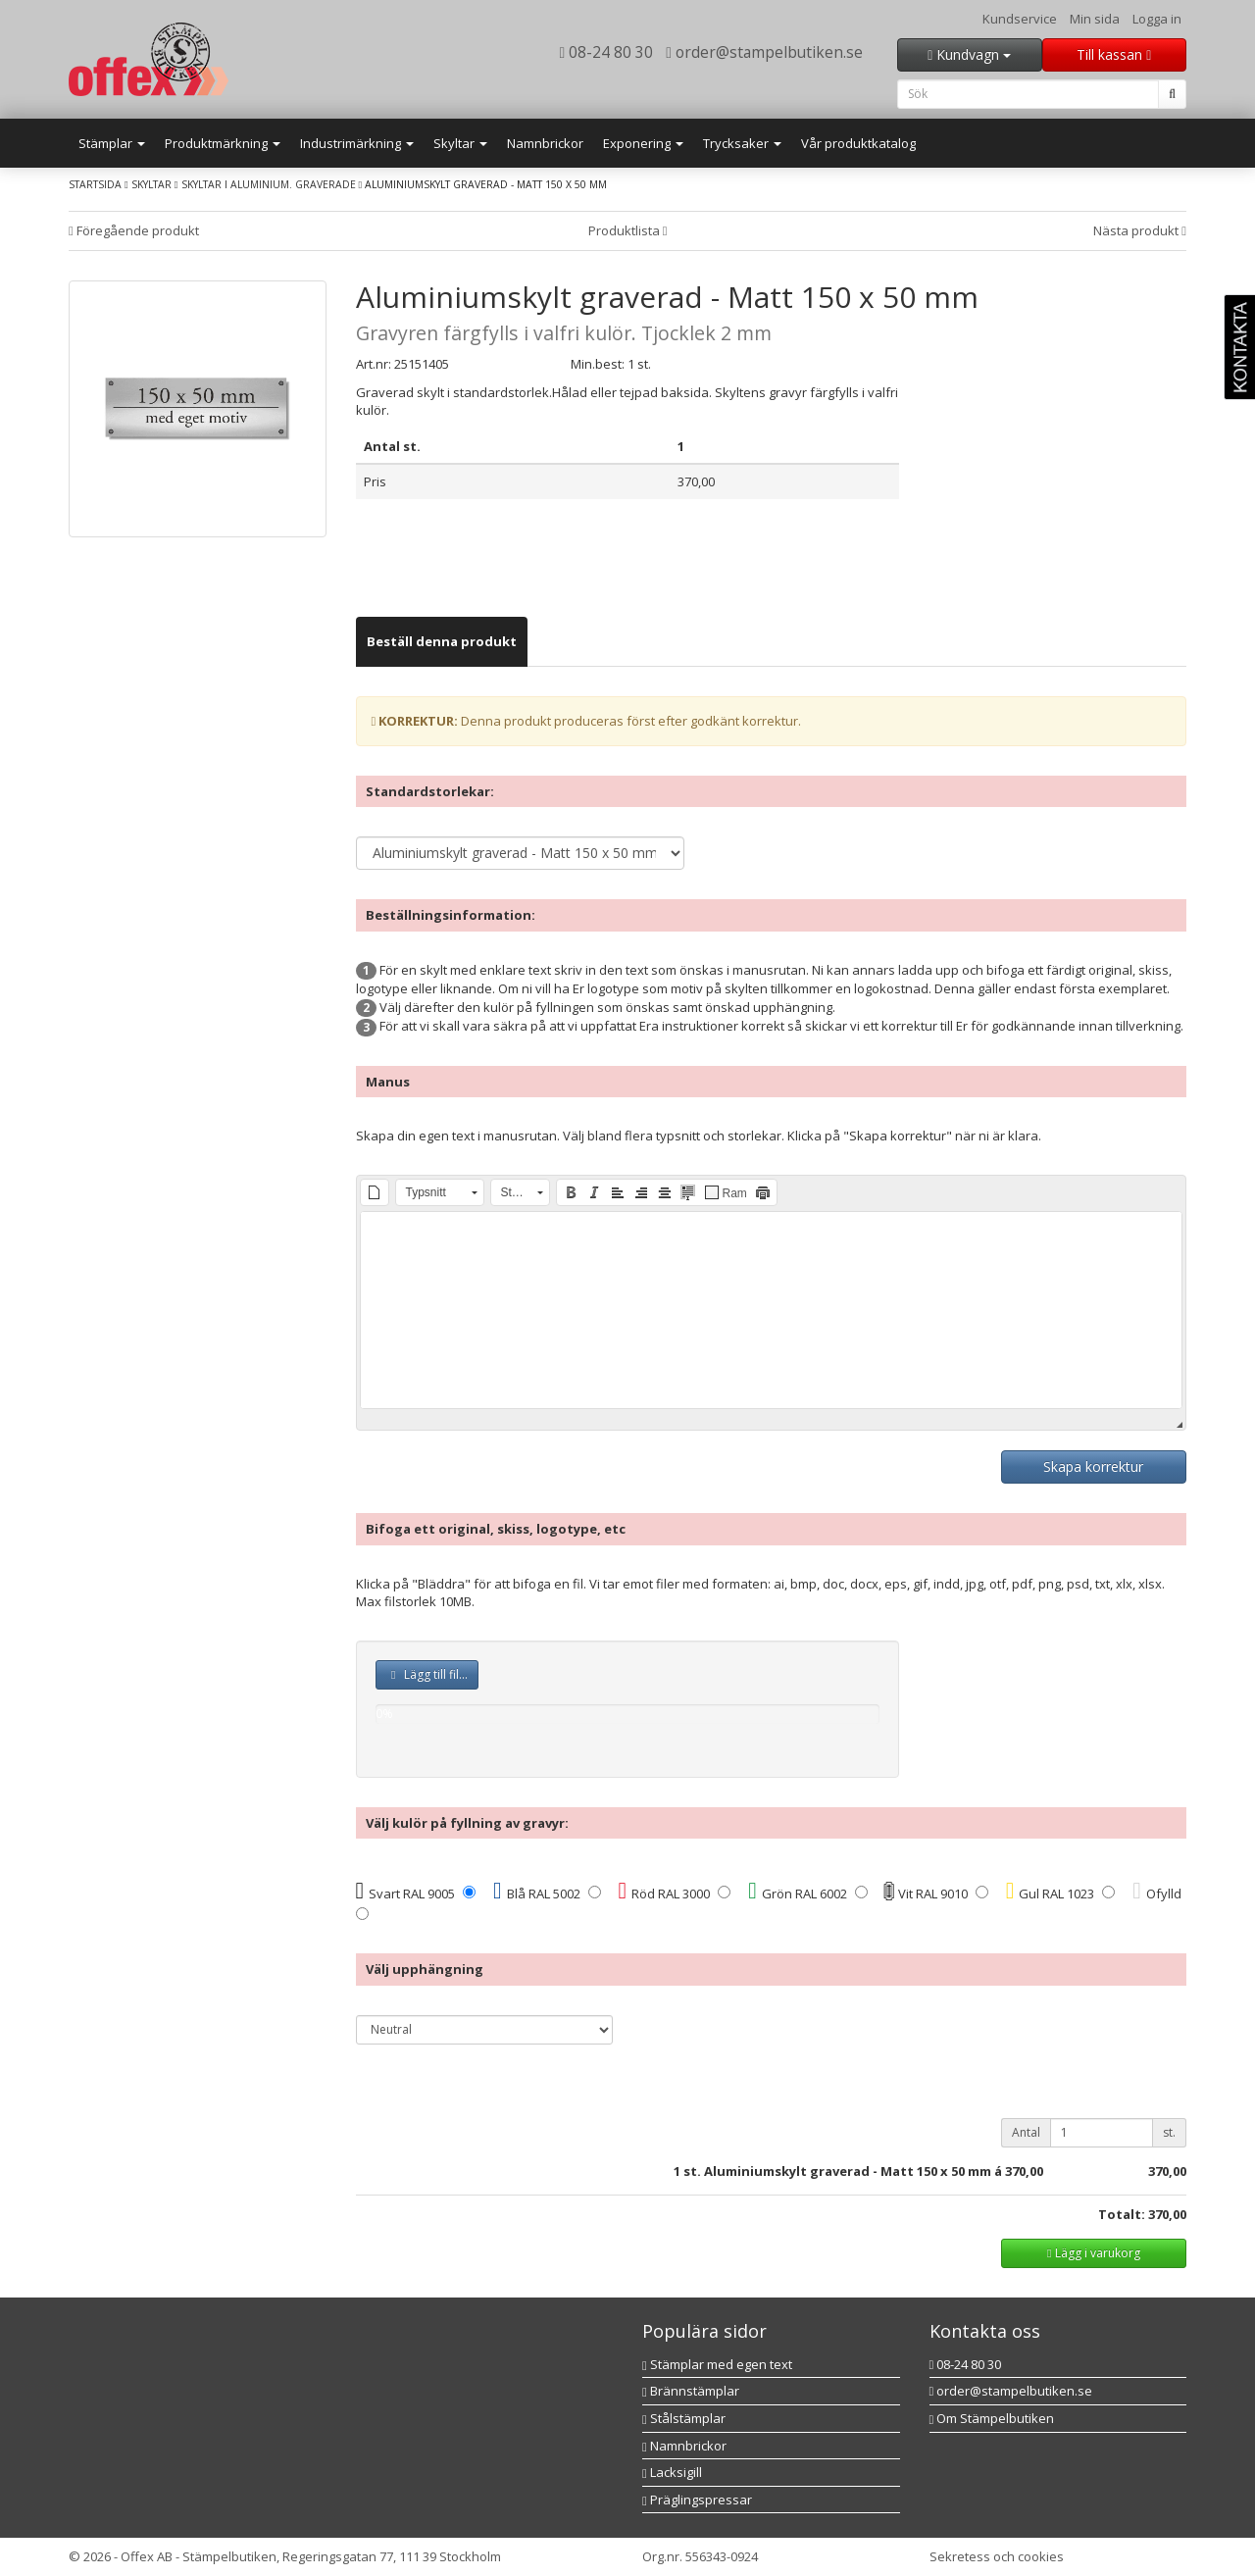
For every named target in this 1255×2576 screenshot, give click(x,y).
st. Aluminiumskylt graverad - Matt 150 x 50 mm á (842, 2171)
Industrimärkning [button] (357, 143)
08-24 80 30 (607, 52)
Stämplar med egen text (717, 2364)
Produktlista (628, 230)
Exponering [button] (643, 143)
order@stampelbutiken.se (764, 52)
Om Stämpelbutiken (992, 2418)
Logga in (1156, 18)
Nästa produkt (1139, 230)
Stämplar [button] (111, 143)
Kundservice (1019, 18)
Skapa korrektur (1093, 1466)
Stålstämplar (684, 2418)
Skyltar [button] (460, 143)
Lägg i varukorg (1093, 2253)
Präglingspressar (697, 2499)
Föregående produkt (134, 230)
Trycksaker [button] (742, 143)
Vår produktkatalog (858, 143)
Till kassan (1114, 54)
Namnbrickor (545, 143)
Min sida (1095, 18)
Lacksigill (672, 2472)
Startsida (95, 184)
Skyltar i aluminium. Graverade (268, 184)
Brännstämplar (690, 2390)
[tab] (441, 642)
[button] (374, 1192)
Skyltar (151, 184)
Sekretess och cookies (996, 2556)
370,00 (1024, 2171)
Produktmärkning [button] (222, 143)
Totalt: (1121, 2214)
